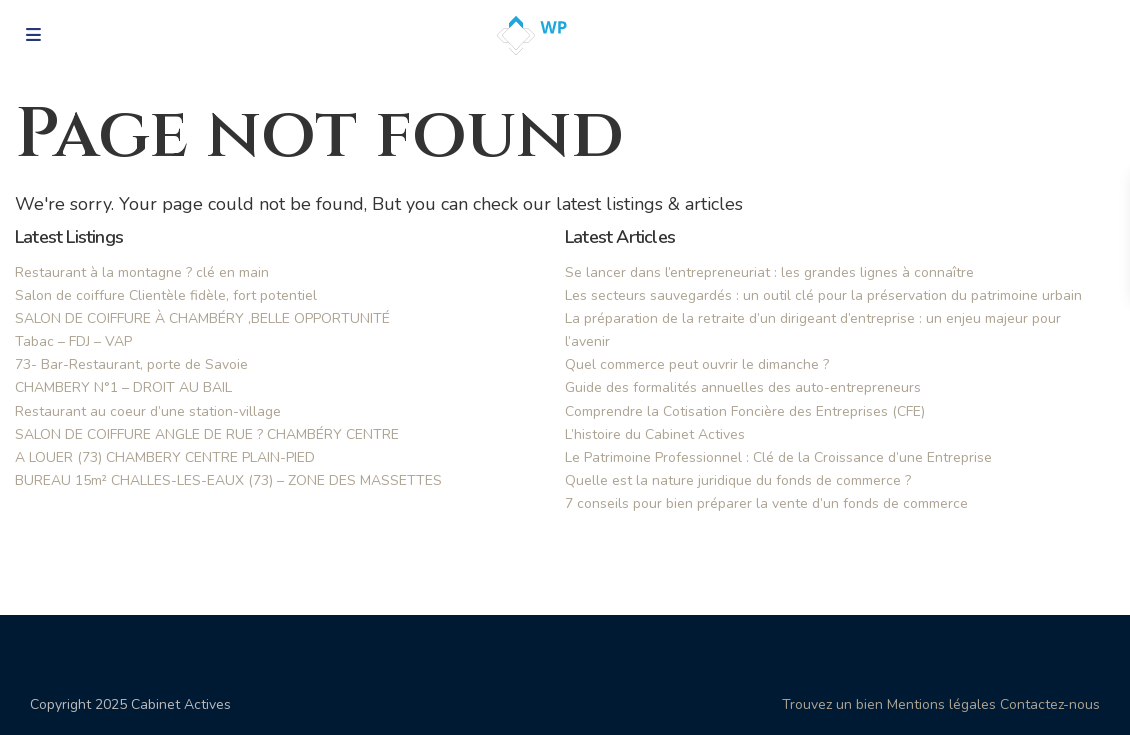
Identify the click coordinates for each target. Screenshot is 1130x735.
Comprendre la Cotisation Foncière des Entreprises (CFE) (745, 411)
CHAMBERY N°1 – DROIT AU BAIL (123, 387)
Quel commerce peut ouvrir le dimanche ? (697, 364)
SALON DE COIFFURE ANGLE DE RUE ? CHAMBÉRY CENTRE (207, 434)
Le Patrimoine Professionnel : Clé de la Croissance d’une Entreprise (778, 457)
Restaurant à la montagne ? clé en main (142, 272)
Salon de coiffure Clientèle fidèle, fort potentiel (166, 295)
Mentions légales (941, 704)
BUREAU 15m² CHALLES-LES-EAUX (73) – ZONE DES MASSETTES (228, 480)
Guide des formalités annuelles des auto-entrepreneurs (743, 387)
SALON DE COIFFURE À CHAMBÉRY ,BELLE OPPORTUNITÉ (202, 318)
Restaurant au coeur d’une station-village (148, 411)
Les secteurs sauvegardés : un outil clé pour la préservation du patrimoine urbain (823, 295)
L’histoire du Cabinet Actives (655, 434)
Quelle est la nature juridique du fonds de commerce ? (738, 480)
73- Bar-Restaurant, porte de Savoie (131, 364)
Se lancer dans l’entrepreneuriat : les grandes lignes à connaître (769, 272)
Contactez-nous (1050, 704)
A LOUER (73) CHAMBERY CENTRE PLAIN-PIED (165, 457)
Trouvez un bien (832, 704)
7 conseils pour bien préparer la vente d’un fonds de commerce (766, 503)
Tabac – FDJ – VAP (73, 341)
